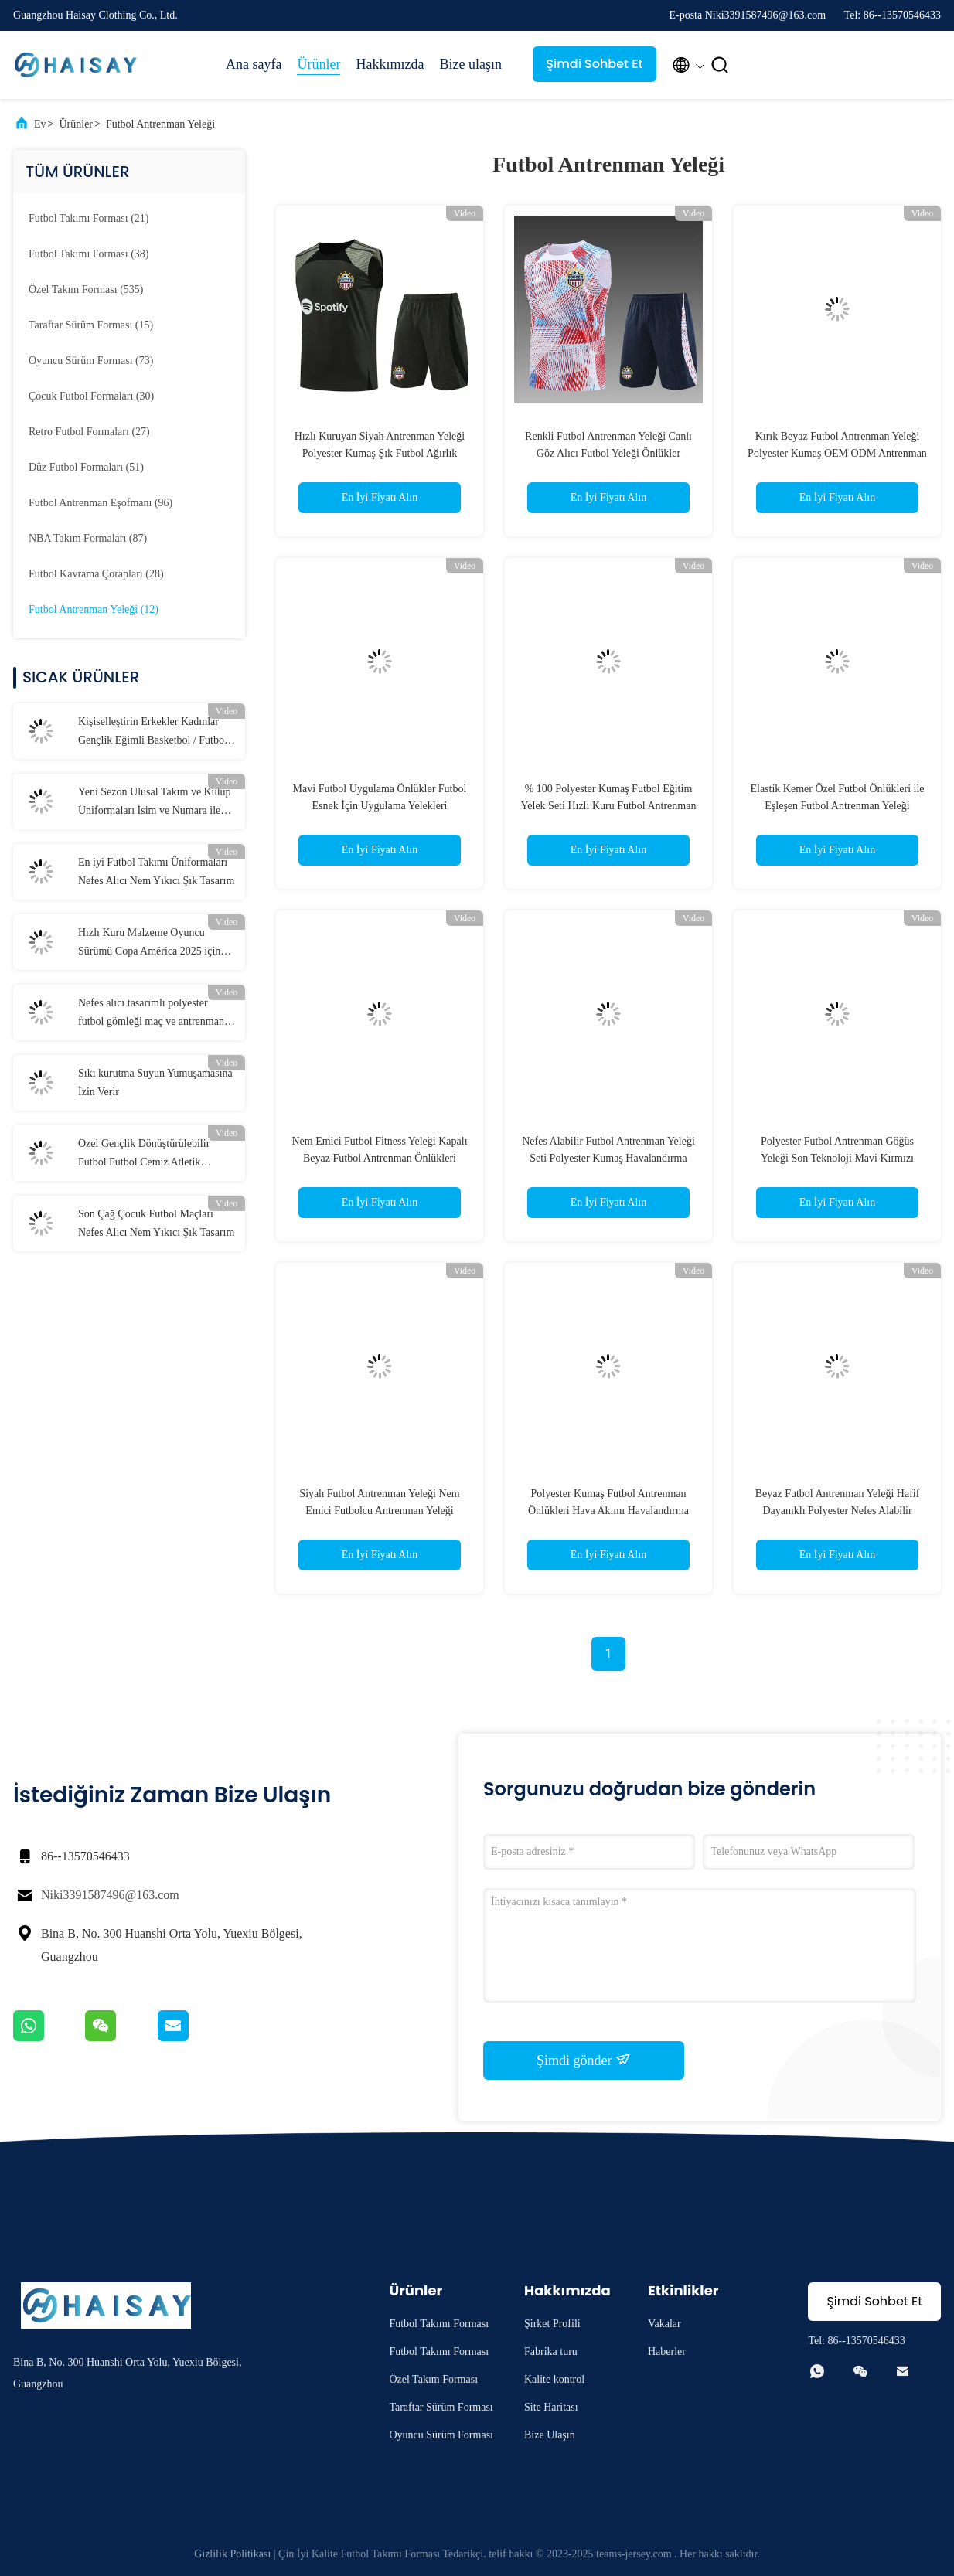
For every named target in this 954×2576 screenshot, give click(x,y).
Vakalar (664, 2323)
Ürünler (318, 64)
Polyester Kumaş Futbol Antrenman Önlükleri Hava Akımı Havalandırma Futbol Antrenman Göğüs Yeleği (608, 1510)
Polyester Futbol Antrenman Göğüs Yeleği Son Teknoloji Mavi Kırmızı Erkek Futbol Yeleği (837, 1158)
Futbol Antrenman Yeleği (160, 124)
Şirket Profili (552, 2323)
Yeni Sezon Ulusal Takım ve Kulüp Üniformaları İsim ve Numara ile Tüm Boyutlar (154, 803)
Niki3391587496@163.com (110, 1894)
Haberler (667, 2351)
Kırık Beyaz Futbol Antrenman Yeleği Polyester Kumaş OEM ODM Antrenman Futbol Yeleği (837, 453)
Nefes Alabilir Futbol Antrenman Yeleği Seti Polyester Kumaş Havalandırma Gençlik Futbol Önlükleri (608, 1158)
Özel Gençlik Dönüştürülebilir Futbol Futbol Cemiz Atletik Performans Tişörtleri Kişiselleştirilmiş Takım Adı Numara (144, 1155)
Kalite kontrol (554, 2379)
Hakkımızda (390, 64)
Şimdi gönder (584, 2059)
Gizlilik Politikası (232, 2554)
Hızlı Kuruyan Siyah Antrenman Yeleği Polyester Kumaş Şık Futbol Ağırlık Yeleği (380, 453)
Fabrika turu (551, 2351)
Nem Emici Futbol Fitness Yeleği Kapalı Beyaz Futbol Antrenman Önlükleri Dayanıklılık (379, 1158)
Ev (40, 124)
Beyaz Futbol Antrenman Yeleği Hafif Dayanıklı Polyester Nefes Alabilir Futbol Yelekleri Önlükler (837, 1510)
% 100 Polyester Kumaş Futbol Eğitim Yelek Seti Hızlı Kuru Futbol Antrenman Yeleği (609, 806)
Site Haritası (551, 2407)
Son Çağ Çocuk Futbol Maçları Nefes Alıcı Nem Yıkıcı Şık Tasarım (156, 1223)
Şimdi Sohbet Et (594, 64)
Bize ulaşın (470, 64)
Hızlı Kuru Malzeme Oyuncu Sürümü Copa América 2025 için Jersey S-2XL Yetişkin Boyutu (149, 944)
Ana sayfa (253, 64)
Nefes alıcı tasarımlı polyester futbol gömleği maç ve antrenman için (151, 1014)
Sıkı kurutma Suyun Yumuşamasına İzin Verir (155, 1082)
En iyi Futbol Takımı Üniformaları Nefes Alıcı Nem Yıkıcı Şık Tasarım (156, 871)
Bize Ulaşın (549, 2435)
